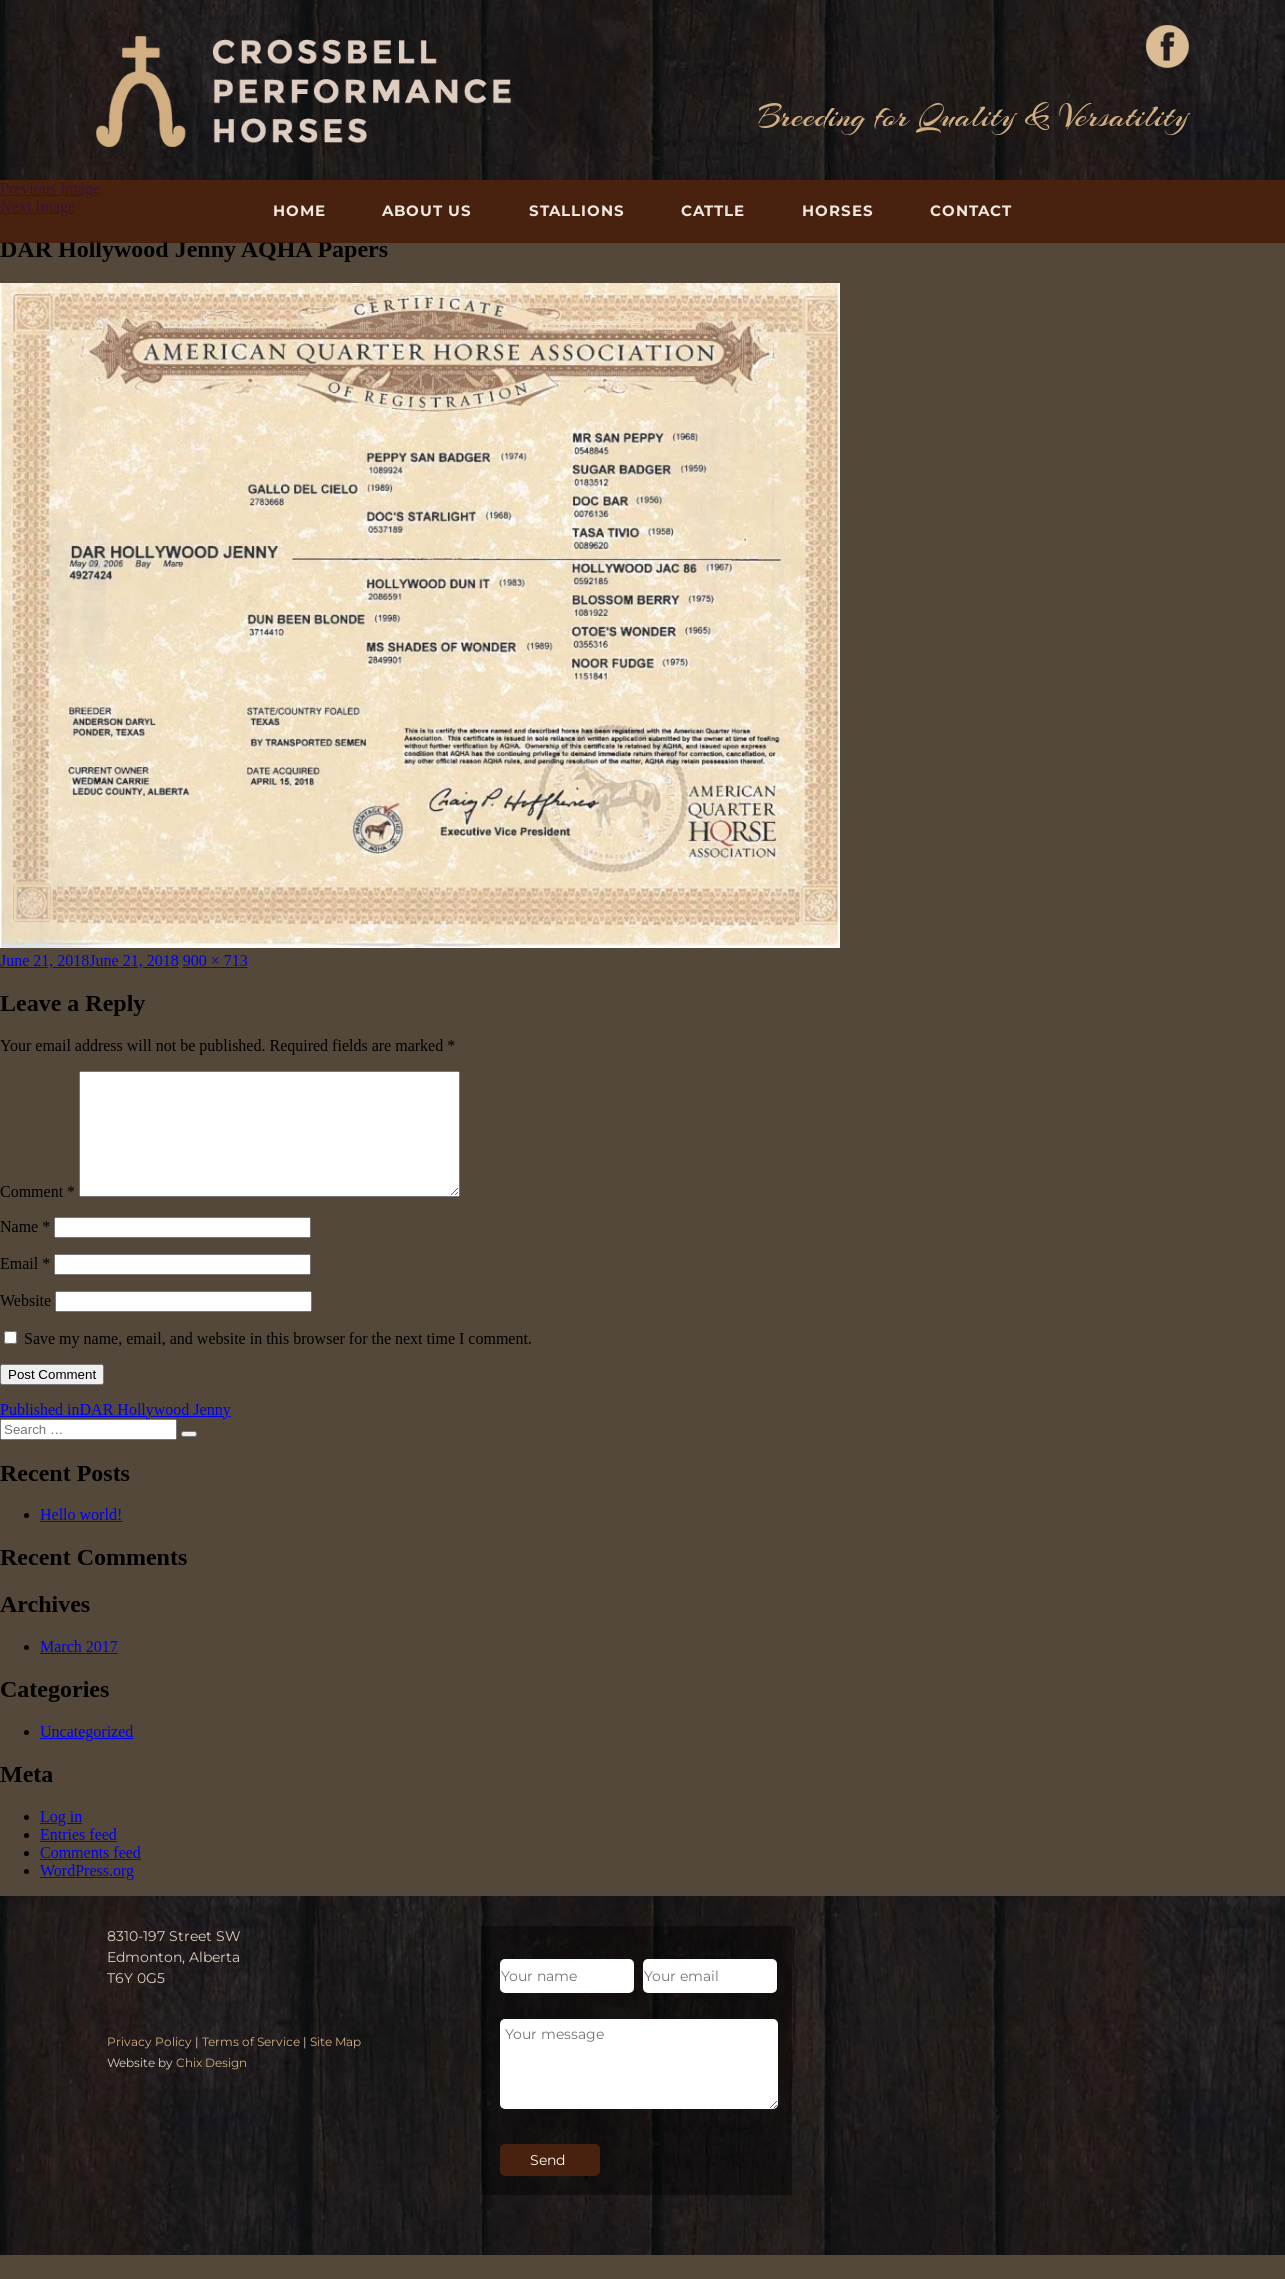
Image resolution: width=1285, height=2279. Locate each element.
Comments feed (90, 1876)
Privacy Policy (149, 2065)
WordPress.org (87, 1894)
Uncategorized (86, 1755)
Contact (971, 210)
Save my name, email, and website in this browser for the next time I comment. (278, 1362)
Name (25, 1250)
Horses (838, 210)
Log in (61, 1840)
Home (299, 210)
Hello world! (81, 1538)
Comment (37, 1215)
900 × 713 (215, 960)
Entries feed (78, 1858)
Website (25, 1324)
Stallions (577, 210)
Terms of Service (251, 2065)
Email (25, 1287)
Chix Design (211, 2086)
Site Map (335, 2065)
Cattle (713, 210)
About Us (427, 210)
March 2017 (79, 1670)
